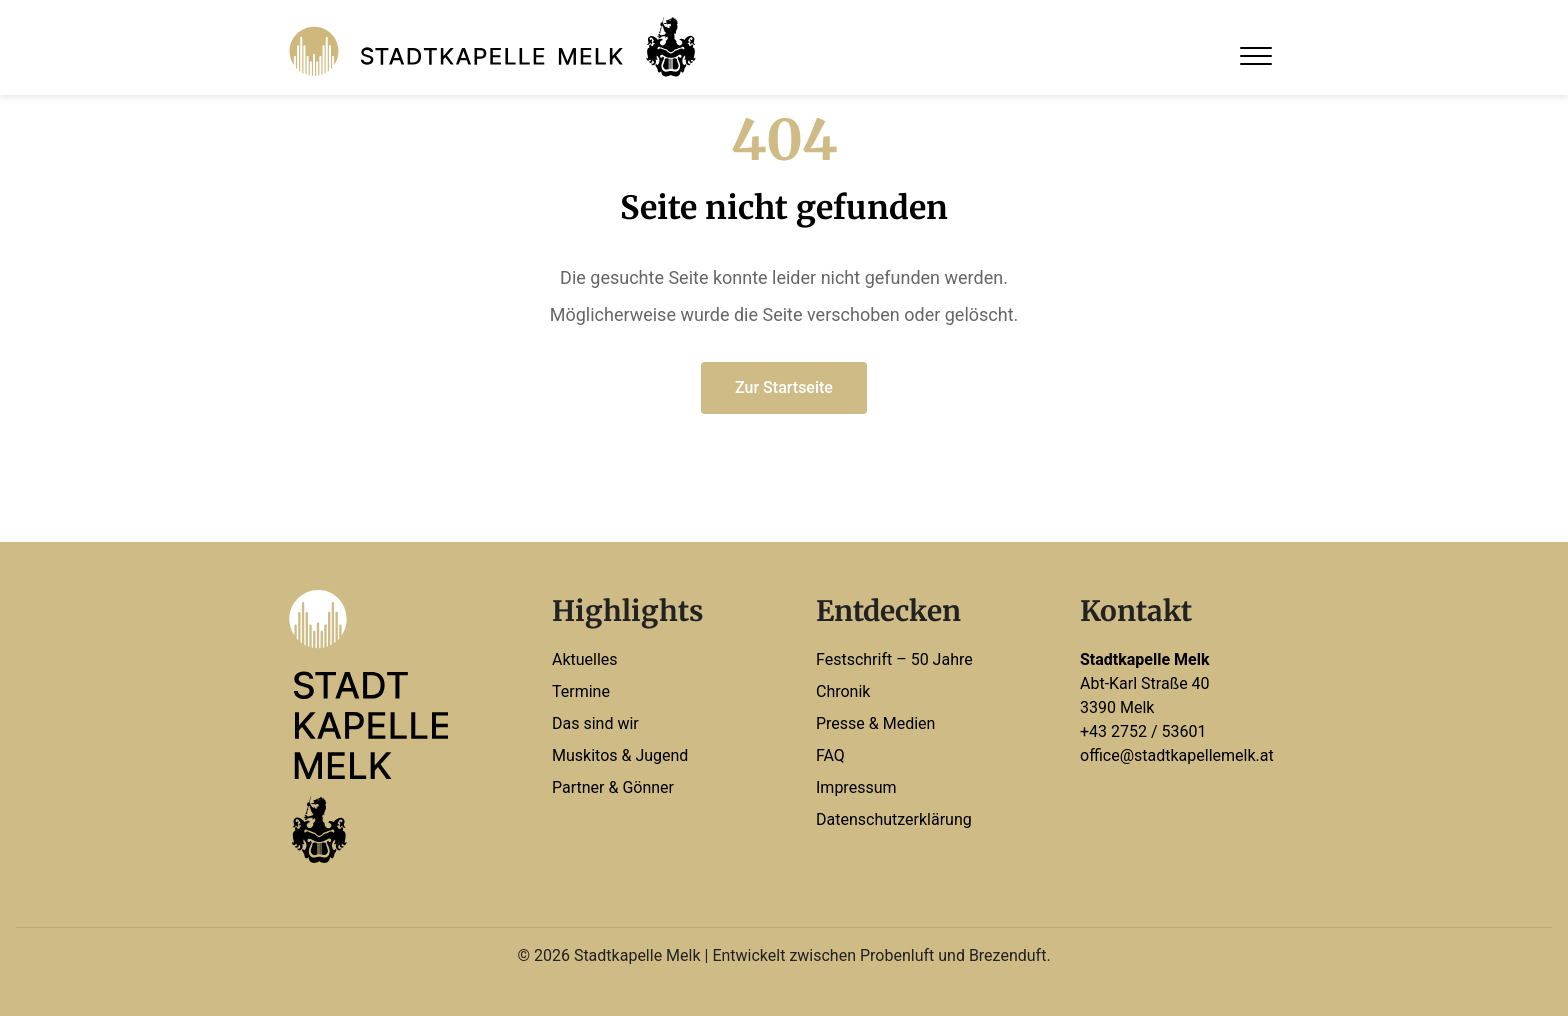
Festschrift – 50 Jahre (894, 659)
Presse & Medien (875, 723)
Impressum (856, 787)
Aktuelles (585, 659)
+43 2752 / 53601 (1143, 731)
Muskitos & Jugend (620, 755)
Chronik (843, 691)
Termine (581, 691)
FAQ (830, 755)
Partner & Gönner (613, 787)
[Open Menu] (1256, 56)
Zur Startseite (784, 387)
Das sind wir (595, 723)
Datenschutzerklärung (894, 819)
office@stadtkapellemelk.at (1177, 755)
